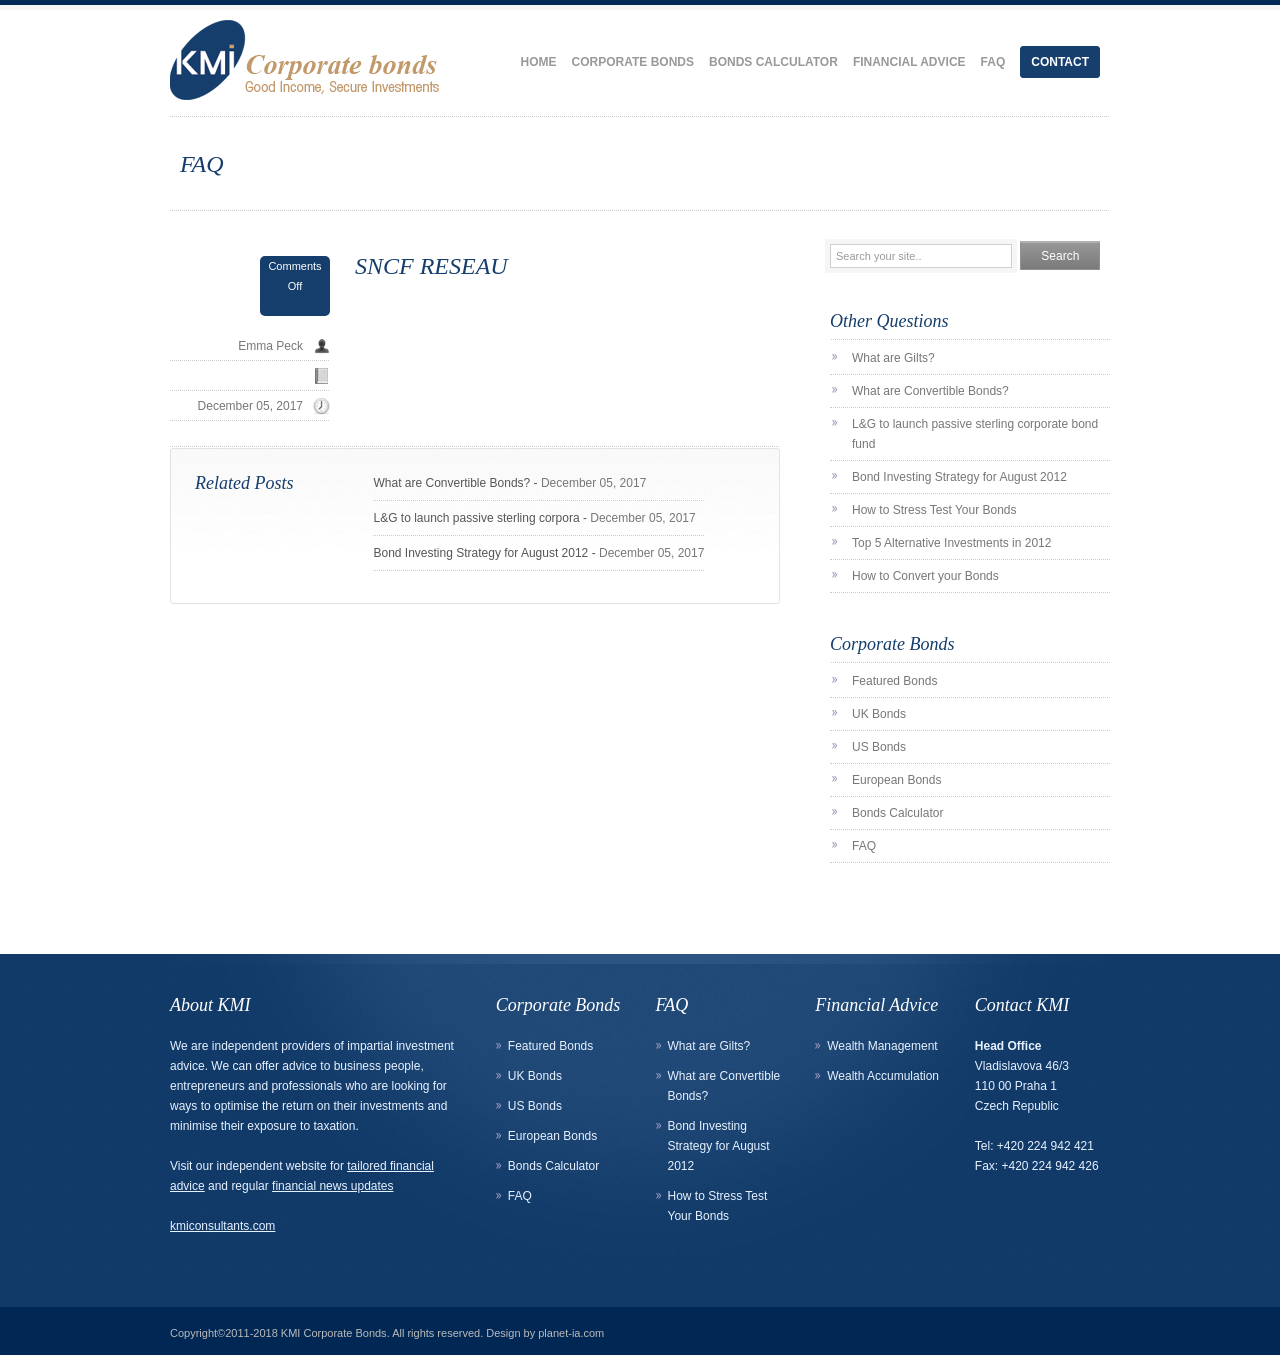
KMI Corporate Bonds (334, 1333)
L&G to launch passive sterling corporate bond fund (975, 434)
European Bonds (896, 780)
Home (539, 62)
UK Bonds (879, 714)
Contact (1060, 62)
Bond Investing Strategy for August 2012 (480, 553)
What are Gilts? (893, 358)
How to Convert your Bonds (925, 576)
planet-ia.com (571, 1333)
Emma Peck (270, 346)
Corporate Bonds (633, 62)
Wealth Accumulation (883, 1076)
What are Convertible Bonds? (451, 483)
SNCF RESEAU (431, 266)
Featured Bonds (894, 681)
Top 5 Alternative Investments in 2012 (951, 543)
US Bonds (879, 747)
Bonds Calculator (773, 62)
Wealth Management (882, 1046)
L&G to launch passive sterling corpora (476, 518)
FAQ (993, 62)
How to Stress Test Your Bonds (934, 510)
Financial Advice (909, 62)
